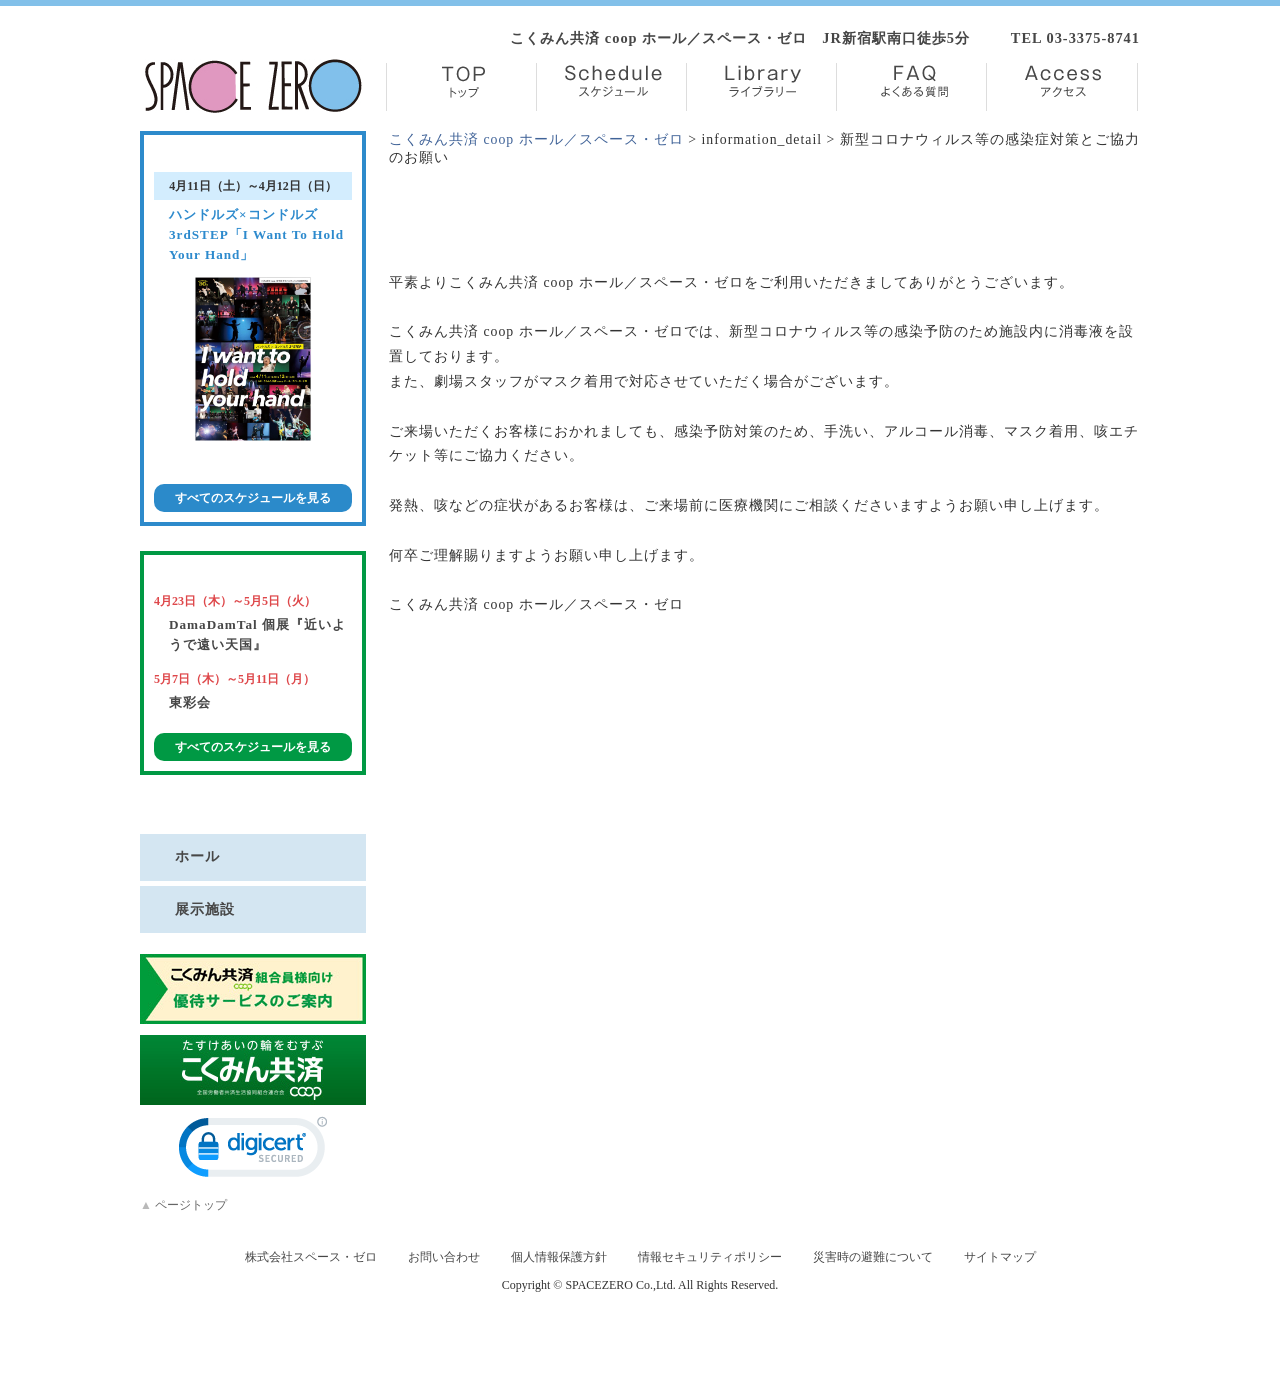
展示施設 (205, 909)
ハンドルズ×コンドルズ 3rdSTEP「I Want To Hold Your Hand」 (256, 234)
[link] (253, 1151)
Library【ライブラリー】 (761, 87)
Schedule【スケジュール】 (611, 87)
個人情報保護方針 (559, 1257)
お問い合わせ (444, 1257)
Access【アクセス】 (1062, 87)
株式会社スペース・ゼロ (311, 1257)
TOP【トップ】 (461, 87)
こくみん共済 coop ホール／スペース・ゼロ (536, 139)
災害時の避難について (873, 1257)
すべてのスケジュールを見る (253, 498)
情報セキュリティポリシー (710, 1257)
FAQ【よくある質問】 (911, 87)
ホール (197, 856)
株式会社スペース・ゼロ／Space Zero (253, 86)
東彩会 (190, 702)
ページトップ (183, 1205)
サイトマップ (1000, 1257)
